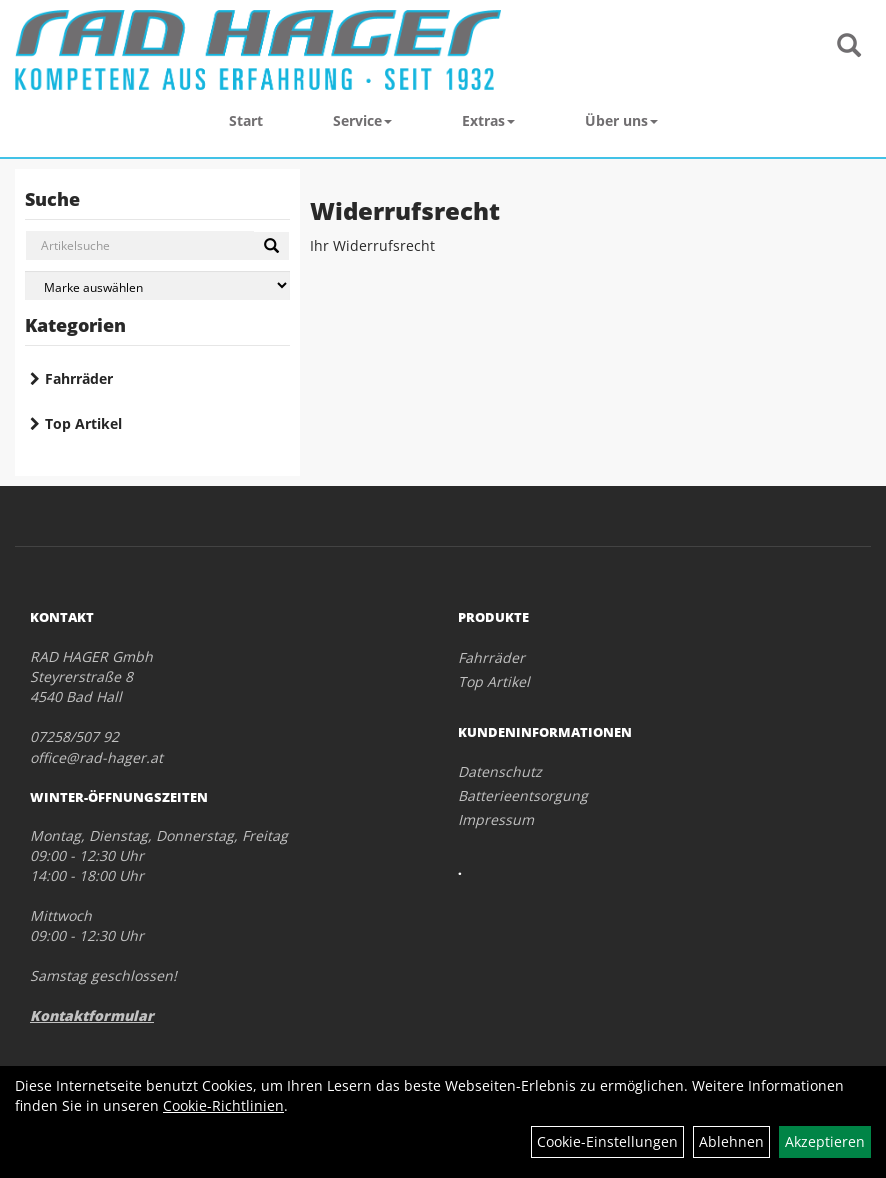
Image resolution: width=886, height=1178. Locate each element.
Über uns (621, 120)
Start (246, 120)
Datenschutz (500, 771)
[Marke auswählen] (157, 285)
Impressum (496, 819)
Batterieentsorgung (523, 795)
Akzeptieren (825, 1141)
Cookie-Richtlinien (223, 1105)
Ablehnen (731, 1141)
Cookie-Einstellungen (607, 1141)
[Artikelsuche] (849, 46)
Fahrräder (79, 378)
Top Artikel (83, 423)
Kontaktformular (92, 1015)
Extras (488, 120)
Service (362, 120)
